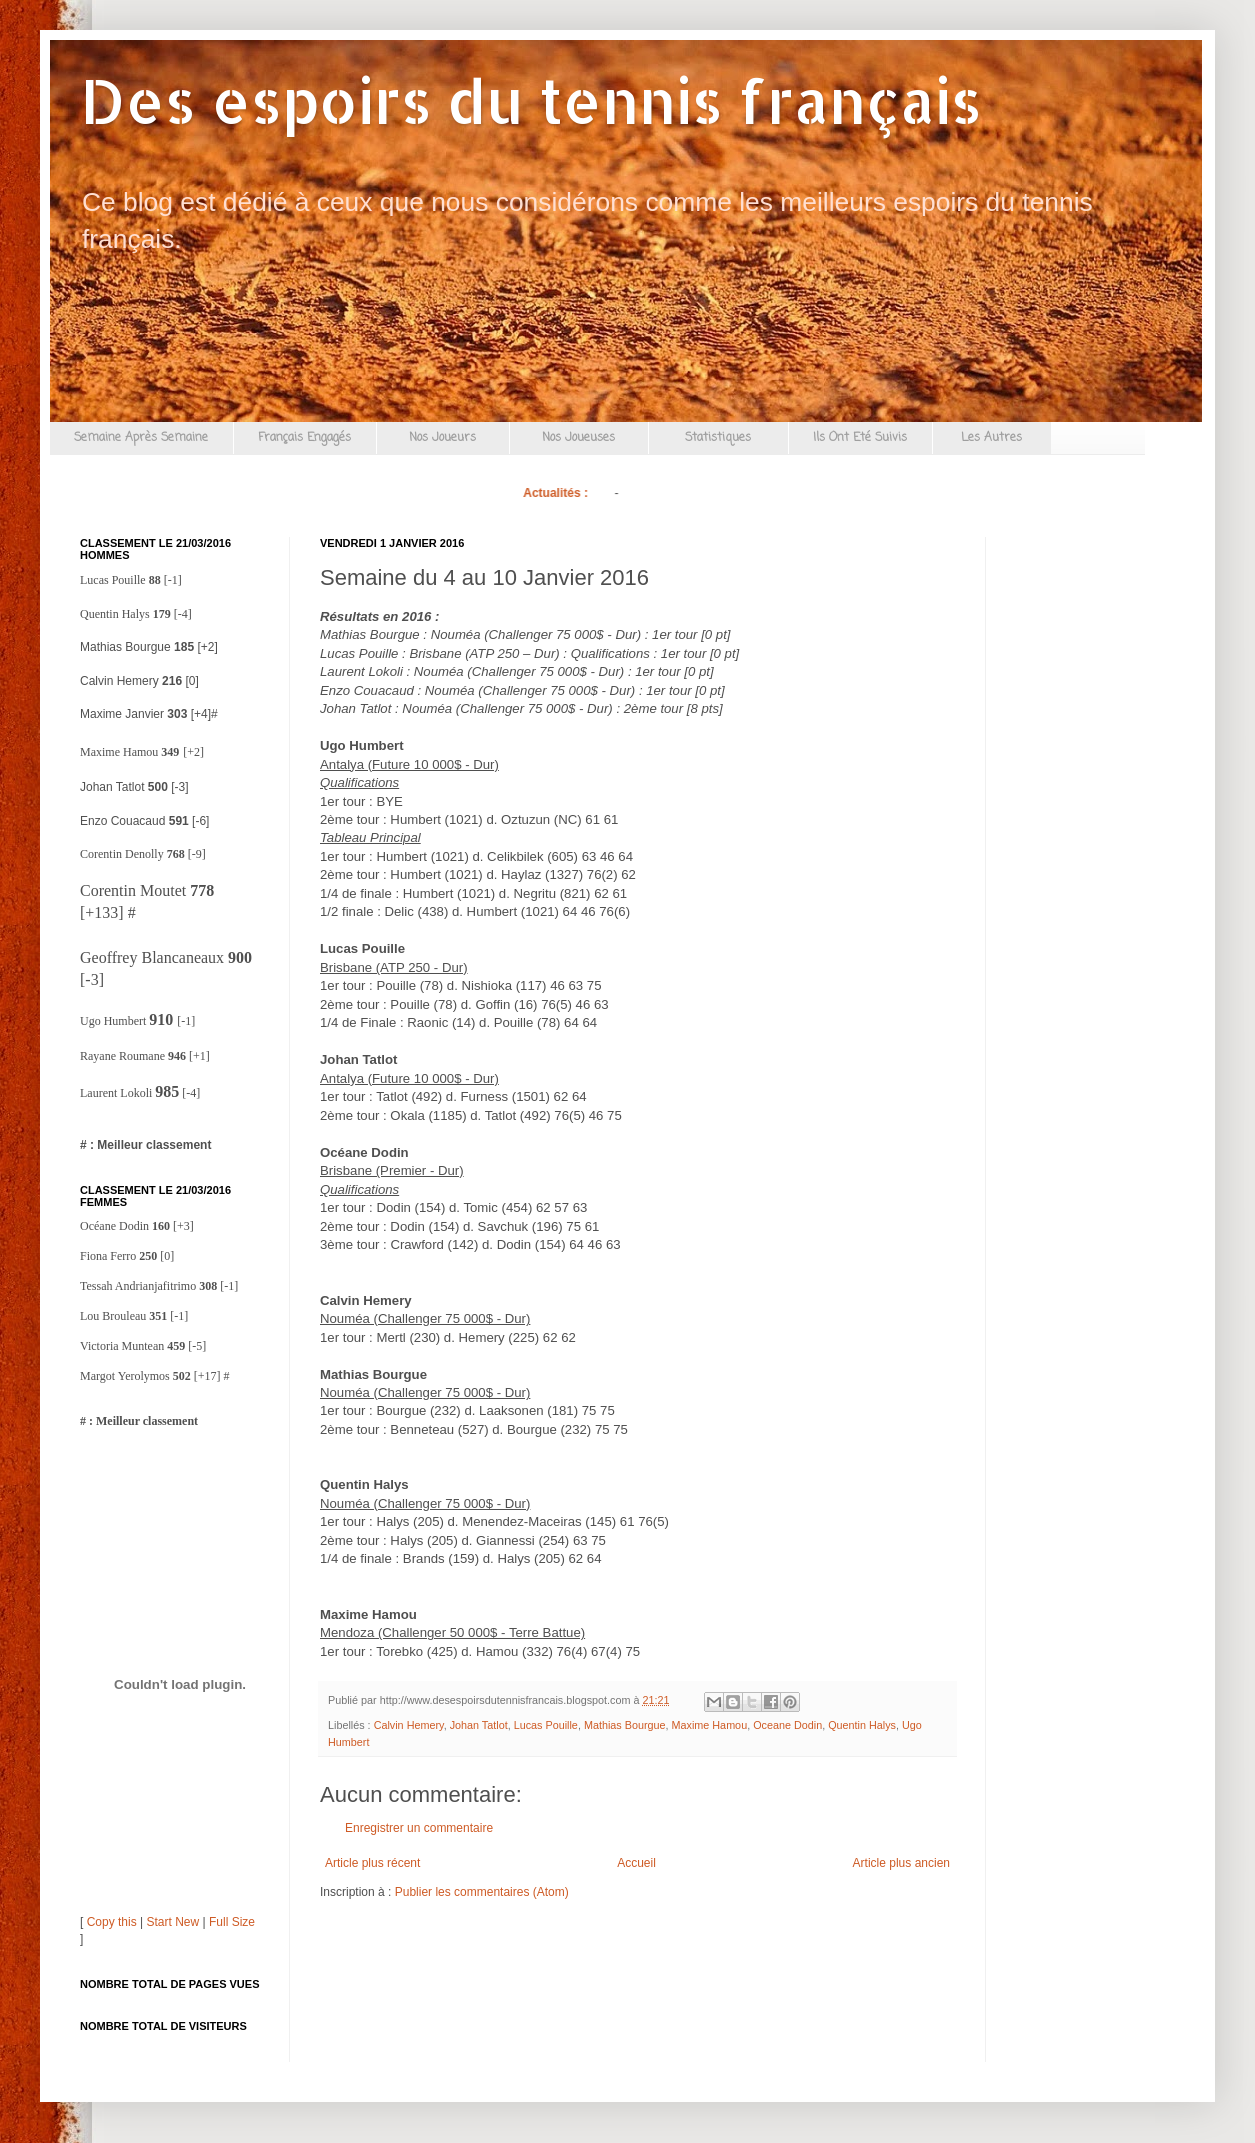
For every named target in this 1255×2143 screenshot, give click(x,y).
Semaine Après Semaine (141, 438)
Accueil (636, 1863)
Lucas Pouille (546, 1725)
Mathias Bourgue (625, 1725)
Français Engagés (304, 438)
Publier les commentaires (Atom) (482, 1892)
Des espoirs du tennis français (531, 100)
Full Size (232, 1922)
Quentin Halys (862, 1725)
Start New (173, 1922)
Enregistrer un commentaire (419, 1828)
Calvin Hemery (409, 1725)
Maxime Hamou (710, 1725)
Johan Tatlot (479, 1725)
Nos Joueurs (442, 438)
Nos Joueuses (578, 438)
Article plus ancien (901, 1863)
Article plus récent (372, 1863)
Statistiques (718, 438)
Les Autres (991, 438)
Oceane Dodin (787, 1725)
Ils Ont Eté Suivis (860, 438)
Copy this (112, 1922)
